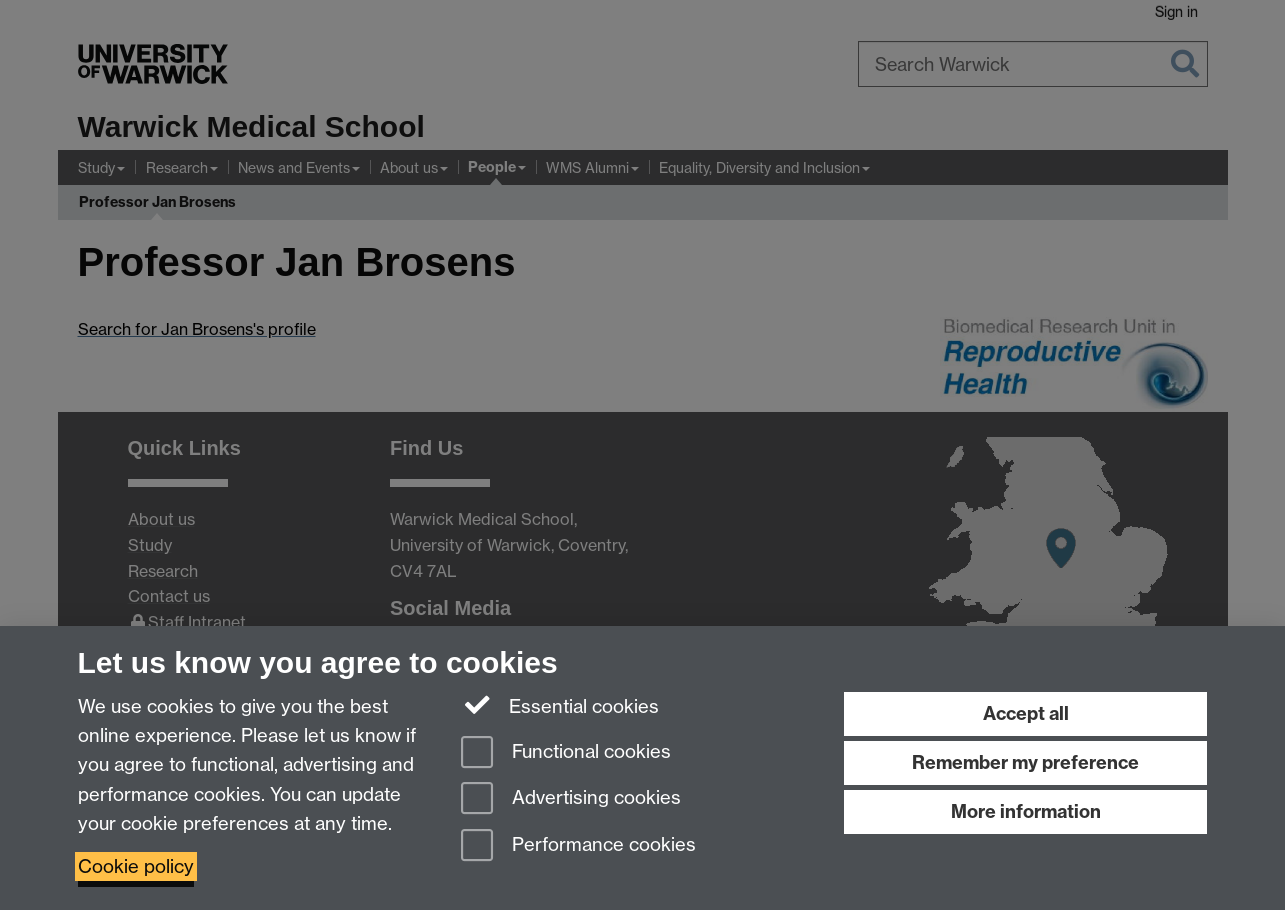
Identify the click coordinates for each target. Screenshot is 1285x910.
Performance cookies (578, 846)
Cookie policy (136, 866)
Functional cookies (566, 753)
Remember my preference (1025, 762)
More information (1026, 811)
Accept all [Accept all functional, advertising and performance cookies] (1026, 713)
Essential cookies (560, 705)
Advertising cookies (571, 799)
